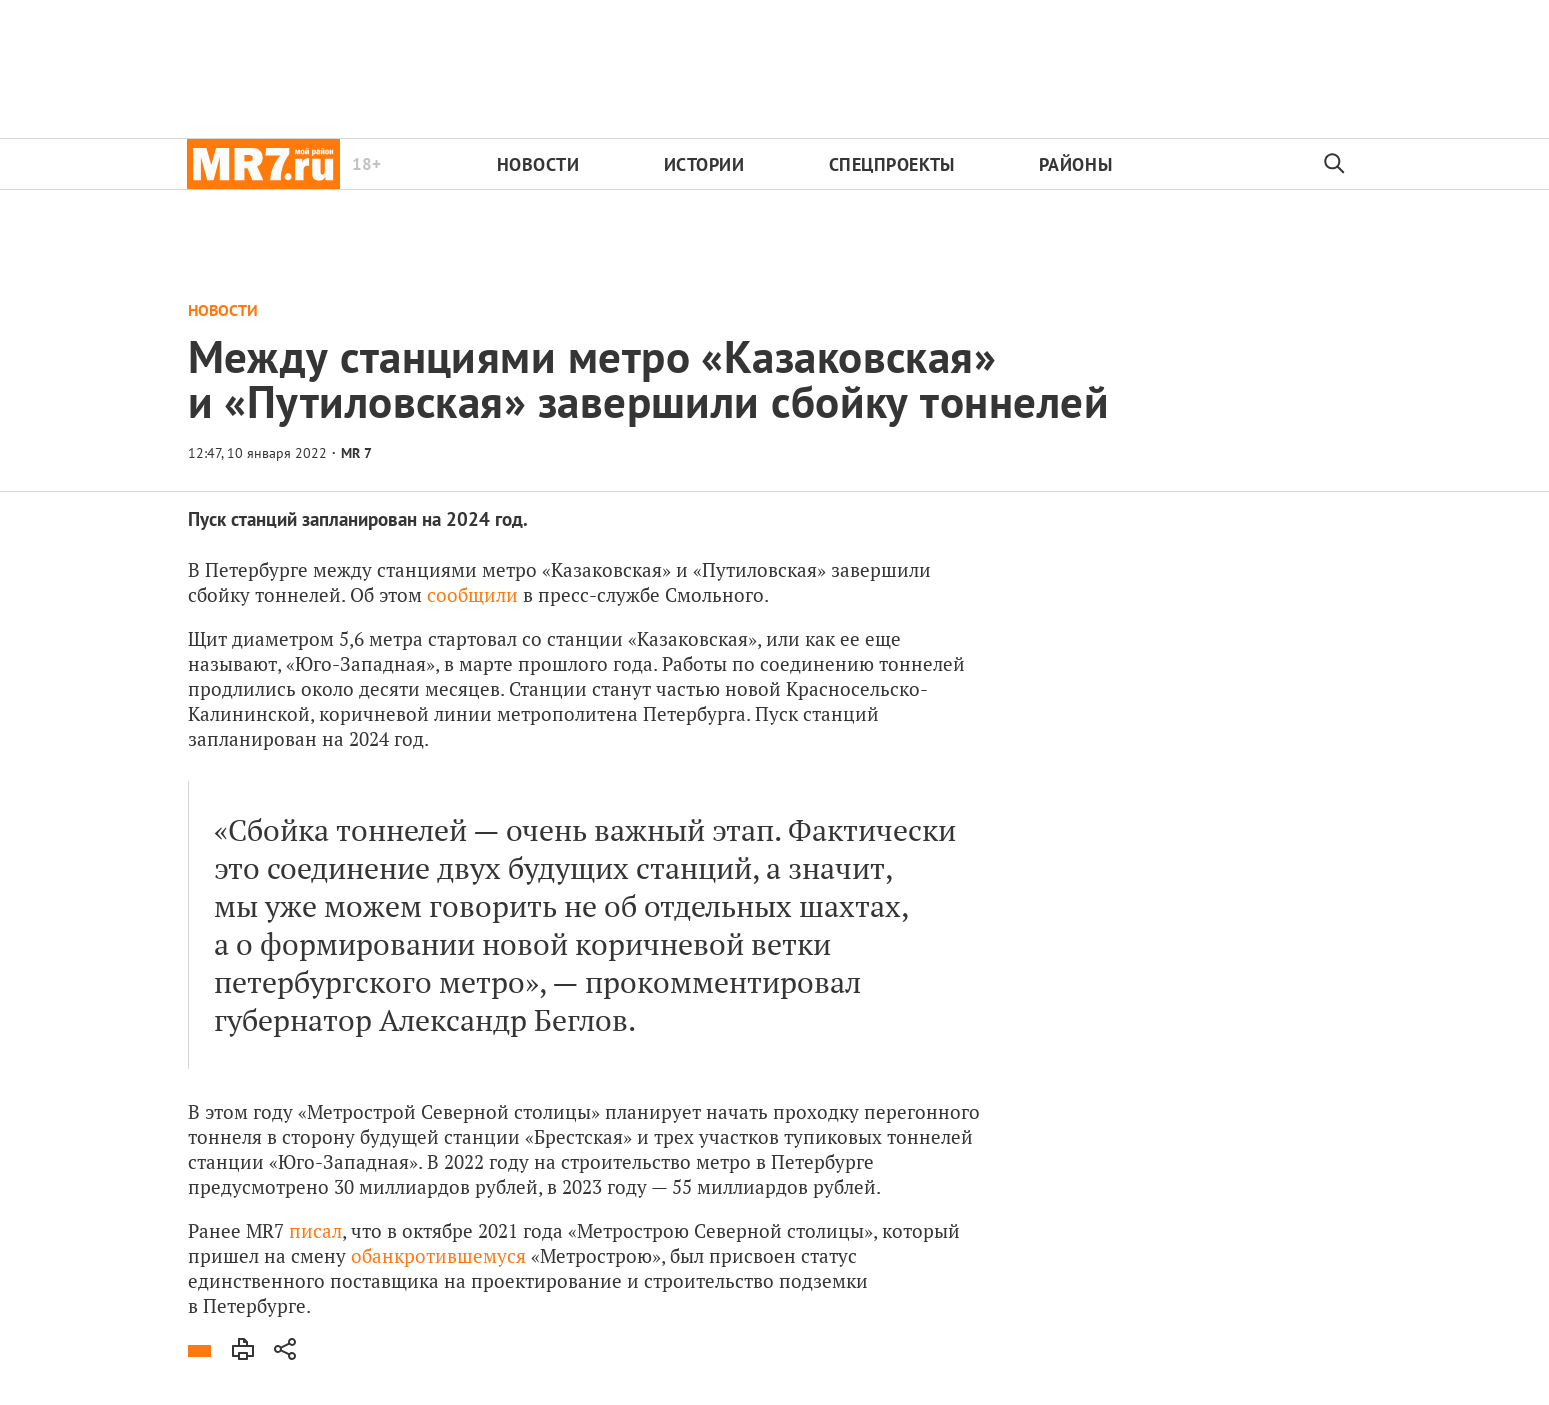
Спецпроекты (892, 164)
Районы (1075, 164)
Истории (704, 164)
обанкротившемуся (438, 1255)
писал (315, 1230)
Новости (538, 164)
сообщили (472, 594)
